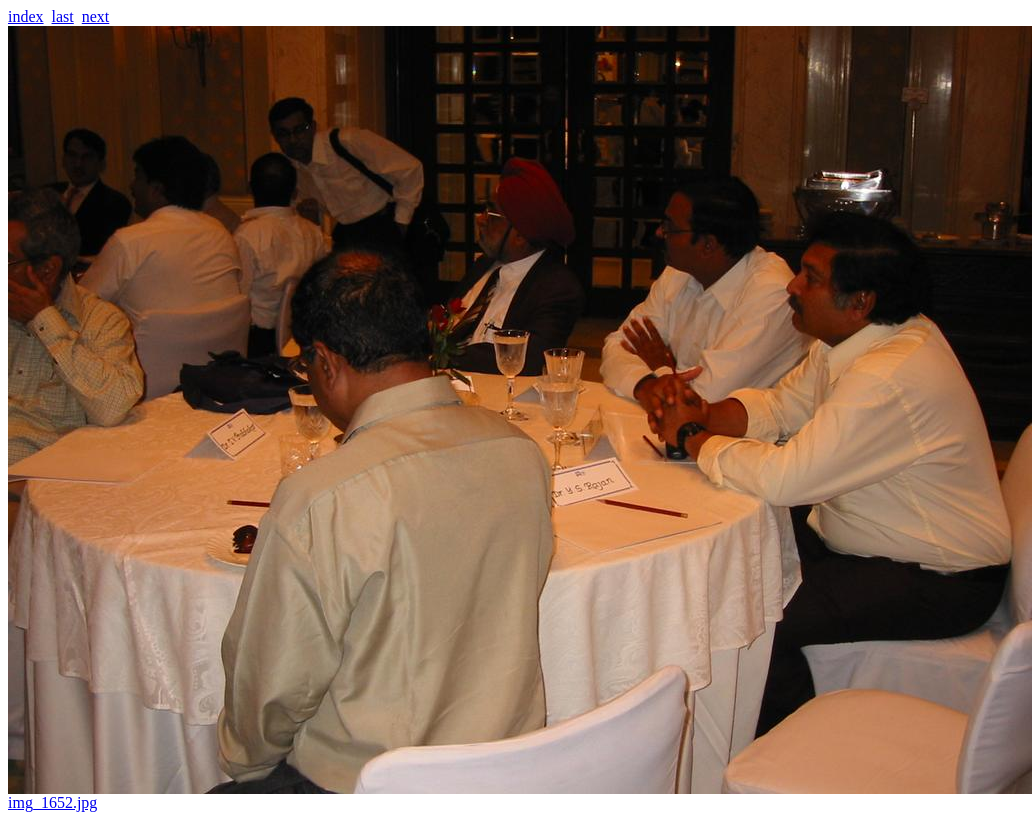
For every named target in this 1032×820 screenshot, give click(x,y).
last (63, 16)
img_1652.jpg (520, 795)
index (26, 16)
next (96, 16)
